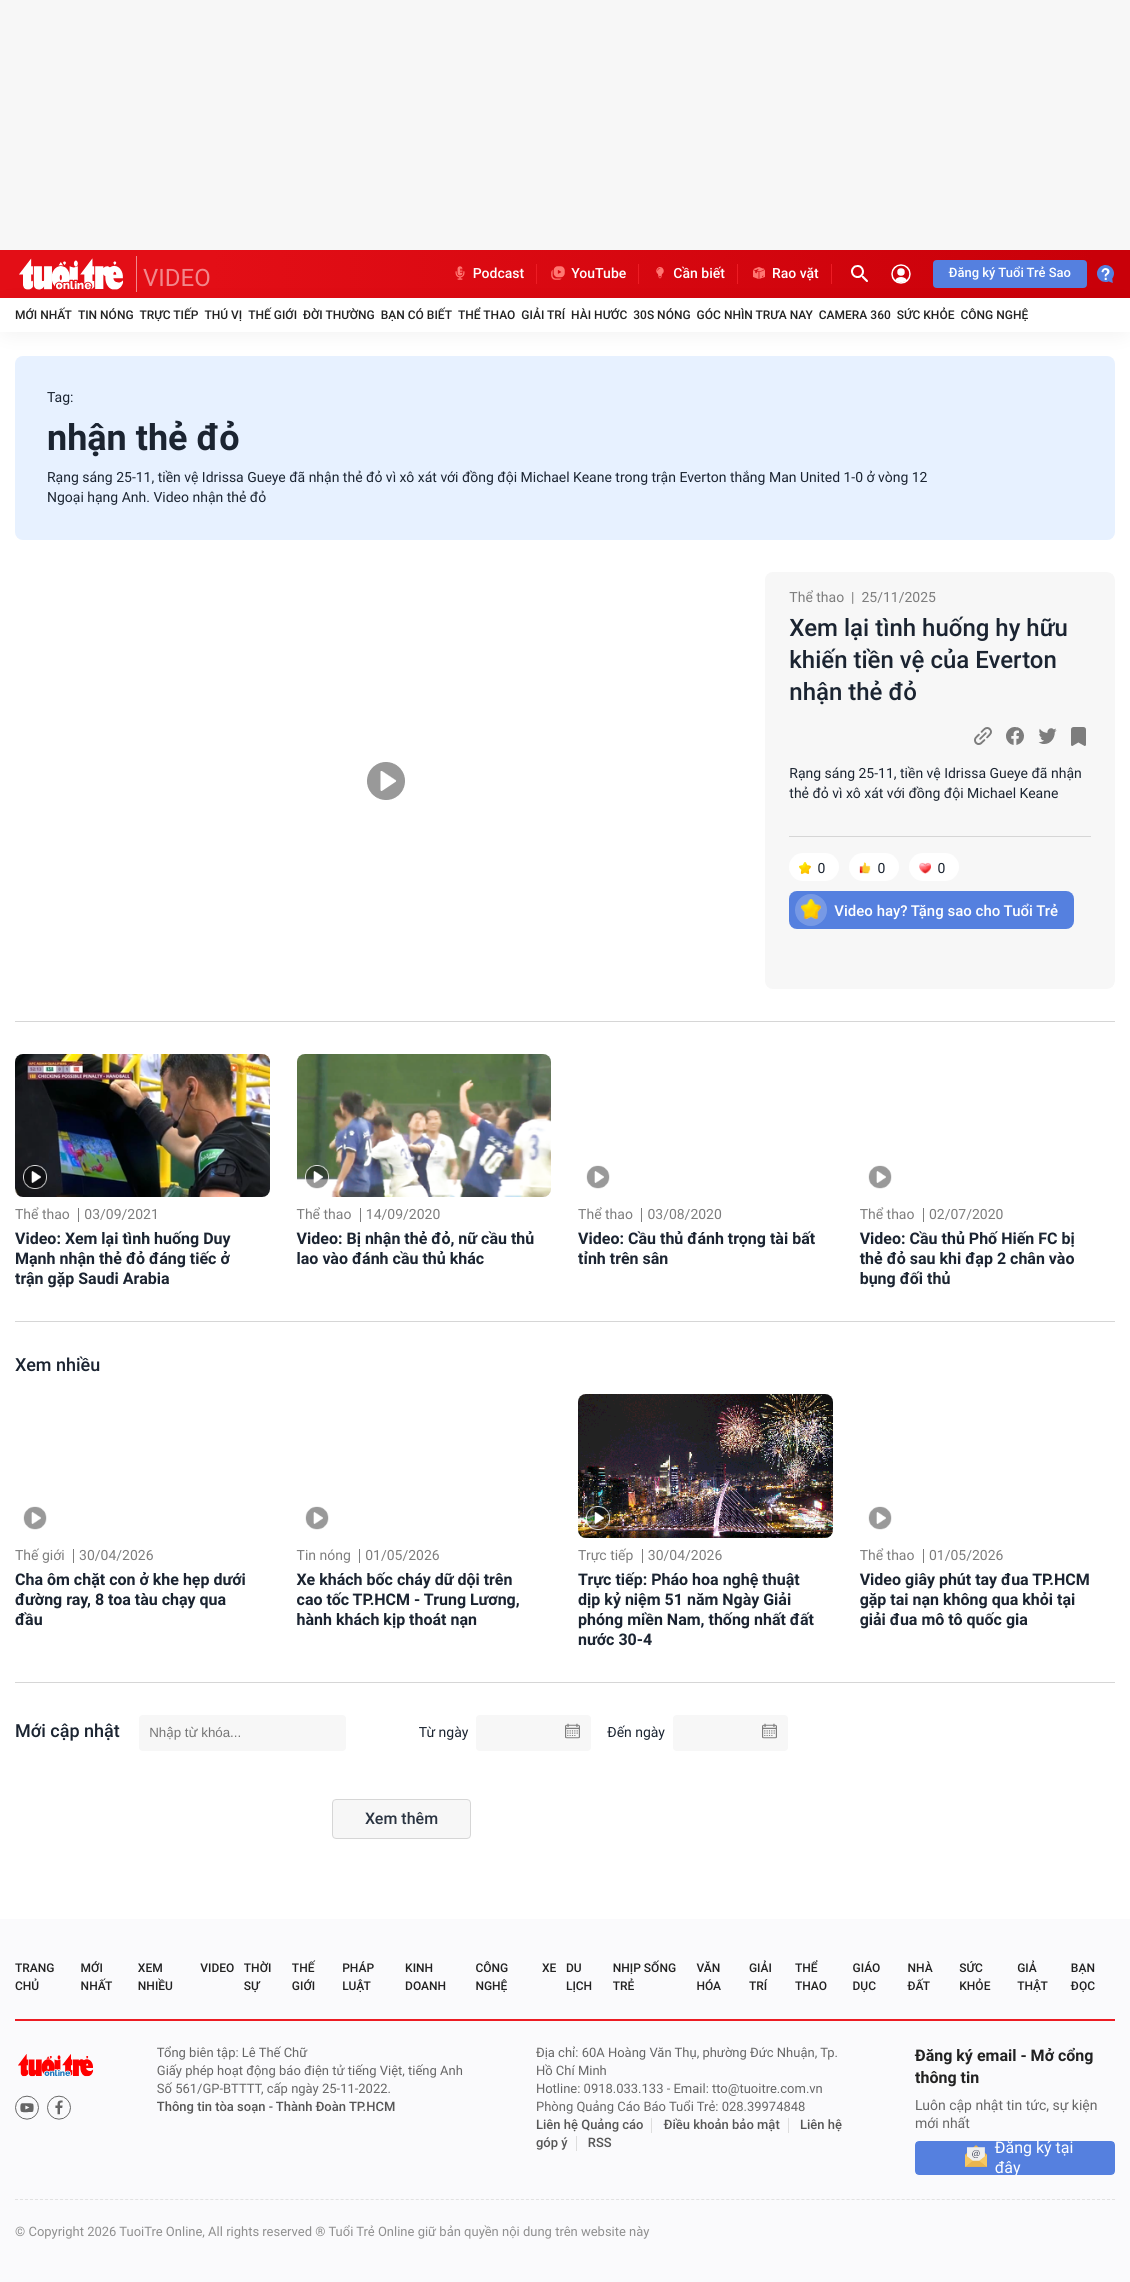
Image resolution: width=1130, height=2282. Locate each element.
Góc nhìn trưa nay (755, 315)
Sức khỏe (926, 315)
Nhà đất (919, 1977)
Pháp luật (358, 1977)
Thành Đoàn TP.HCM (335, 2107)
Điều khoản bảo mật (722, 2125)
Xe (549, 1968)
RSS (600, 2143)
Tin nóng (106, 315)
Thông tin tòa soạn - (216, 2107)
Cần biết (688, 274)
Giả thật (1032, 1977)
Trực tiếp (169, 315)
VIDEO (177, 278)
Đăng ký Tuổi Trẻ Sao (1010, 273)
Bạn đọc (1083, 1977)
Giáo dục (867, 1977)
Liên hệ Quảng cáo (590, 2125)
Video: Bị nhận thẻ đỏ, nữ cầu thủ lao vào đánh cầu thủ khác (416, 1248)
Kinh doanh (425, 1977)
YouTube (587, 274)
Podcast (488, 274)
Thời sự (258, 1977)
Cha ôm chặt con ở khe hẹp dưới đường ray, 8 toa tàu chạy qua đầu (130, 1599)
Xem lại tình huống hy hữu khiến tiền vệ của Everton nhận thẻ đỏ (928, 660)
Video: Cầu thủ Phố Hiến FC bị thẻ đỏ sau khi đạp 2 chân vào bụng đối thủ (967, 1258)
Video (217, 1968)
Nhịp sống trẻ (644, 1977)
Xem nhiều (57, 1365)
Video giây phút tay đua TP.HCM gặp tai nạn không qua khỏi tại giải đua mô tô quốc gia (975, 1599)
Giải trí (543, 315)
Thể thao (486, 315)
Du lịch (579, 1977)
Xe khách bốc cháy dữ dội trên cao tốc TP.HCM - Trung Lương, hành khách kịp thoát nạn (408, 1599)
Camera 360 (855, 315)
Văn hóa (708, 1977)
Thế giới (272, 315)
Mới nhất (43, 315)
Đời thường (339, 315)
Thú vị (223, 315)
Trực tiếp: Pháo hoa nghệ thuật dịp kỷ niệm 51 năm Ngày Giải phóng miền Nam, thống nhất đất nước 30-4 (696, 1609)
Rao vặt (784, 274)
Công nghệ (994, 315)
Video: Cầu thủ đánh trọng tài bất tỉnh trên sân (696, 1248)
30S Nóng (661, 315)
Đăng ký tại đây (1034, 2158)
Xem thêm (401, 1818)
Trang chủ (34, 1977)
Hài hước (599, 315)
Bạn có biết (416, 315)
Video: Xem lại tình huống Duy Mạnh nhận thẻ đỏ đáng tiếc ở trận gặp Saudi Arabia (123, 1258)
